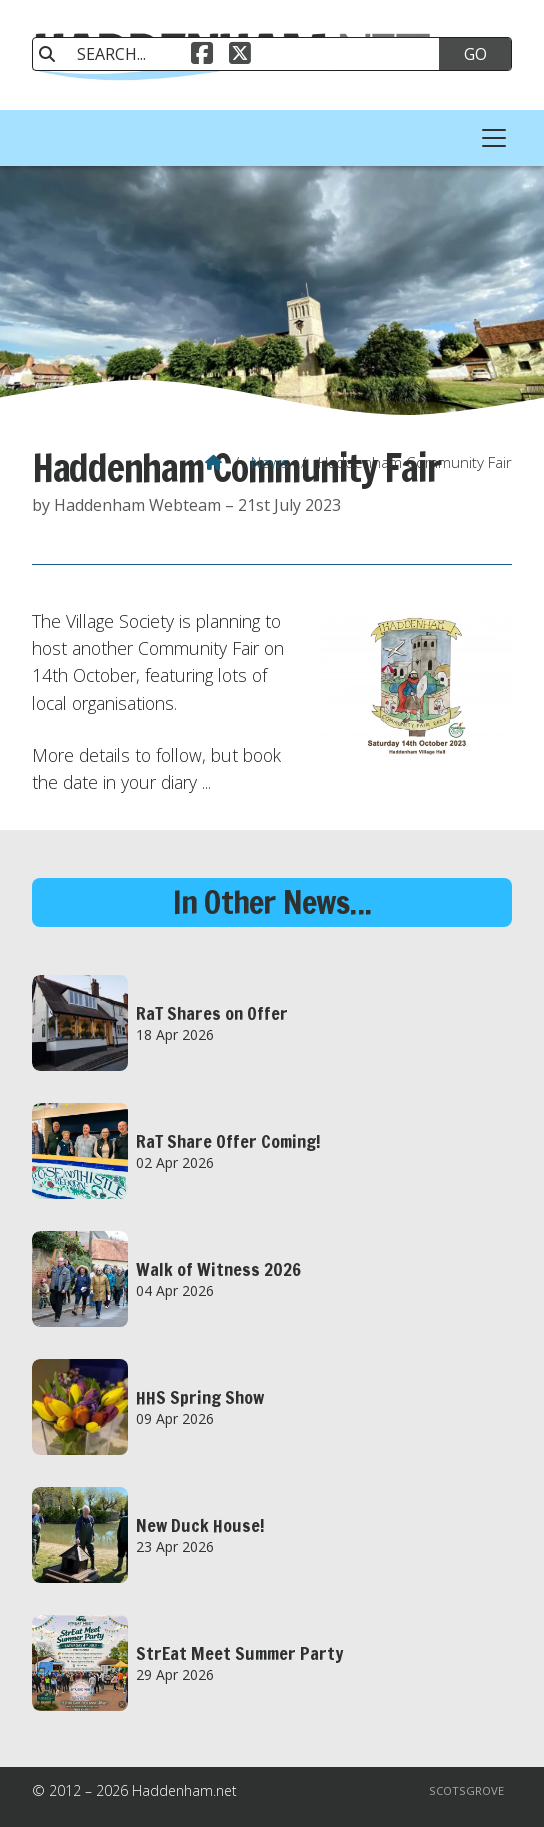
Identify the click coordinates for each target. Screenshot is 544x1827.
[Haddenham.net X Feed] (240, 56)
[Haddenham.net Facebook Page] (202, 56)
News (270, 462)
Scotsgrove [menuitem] (466, 1790)
